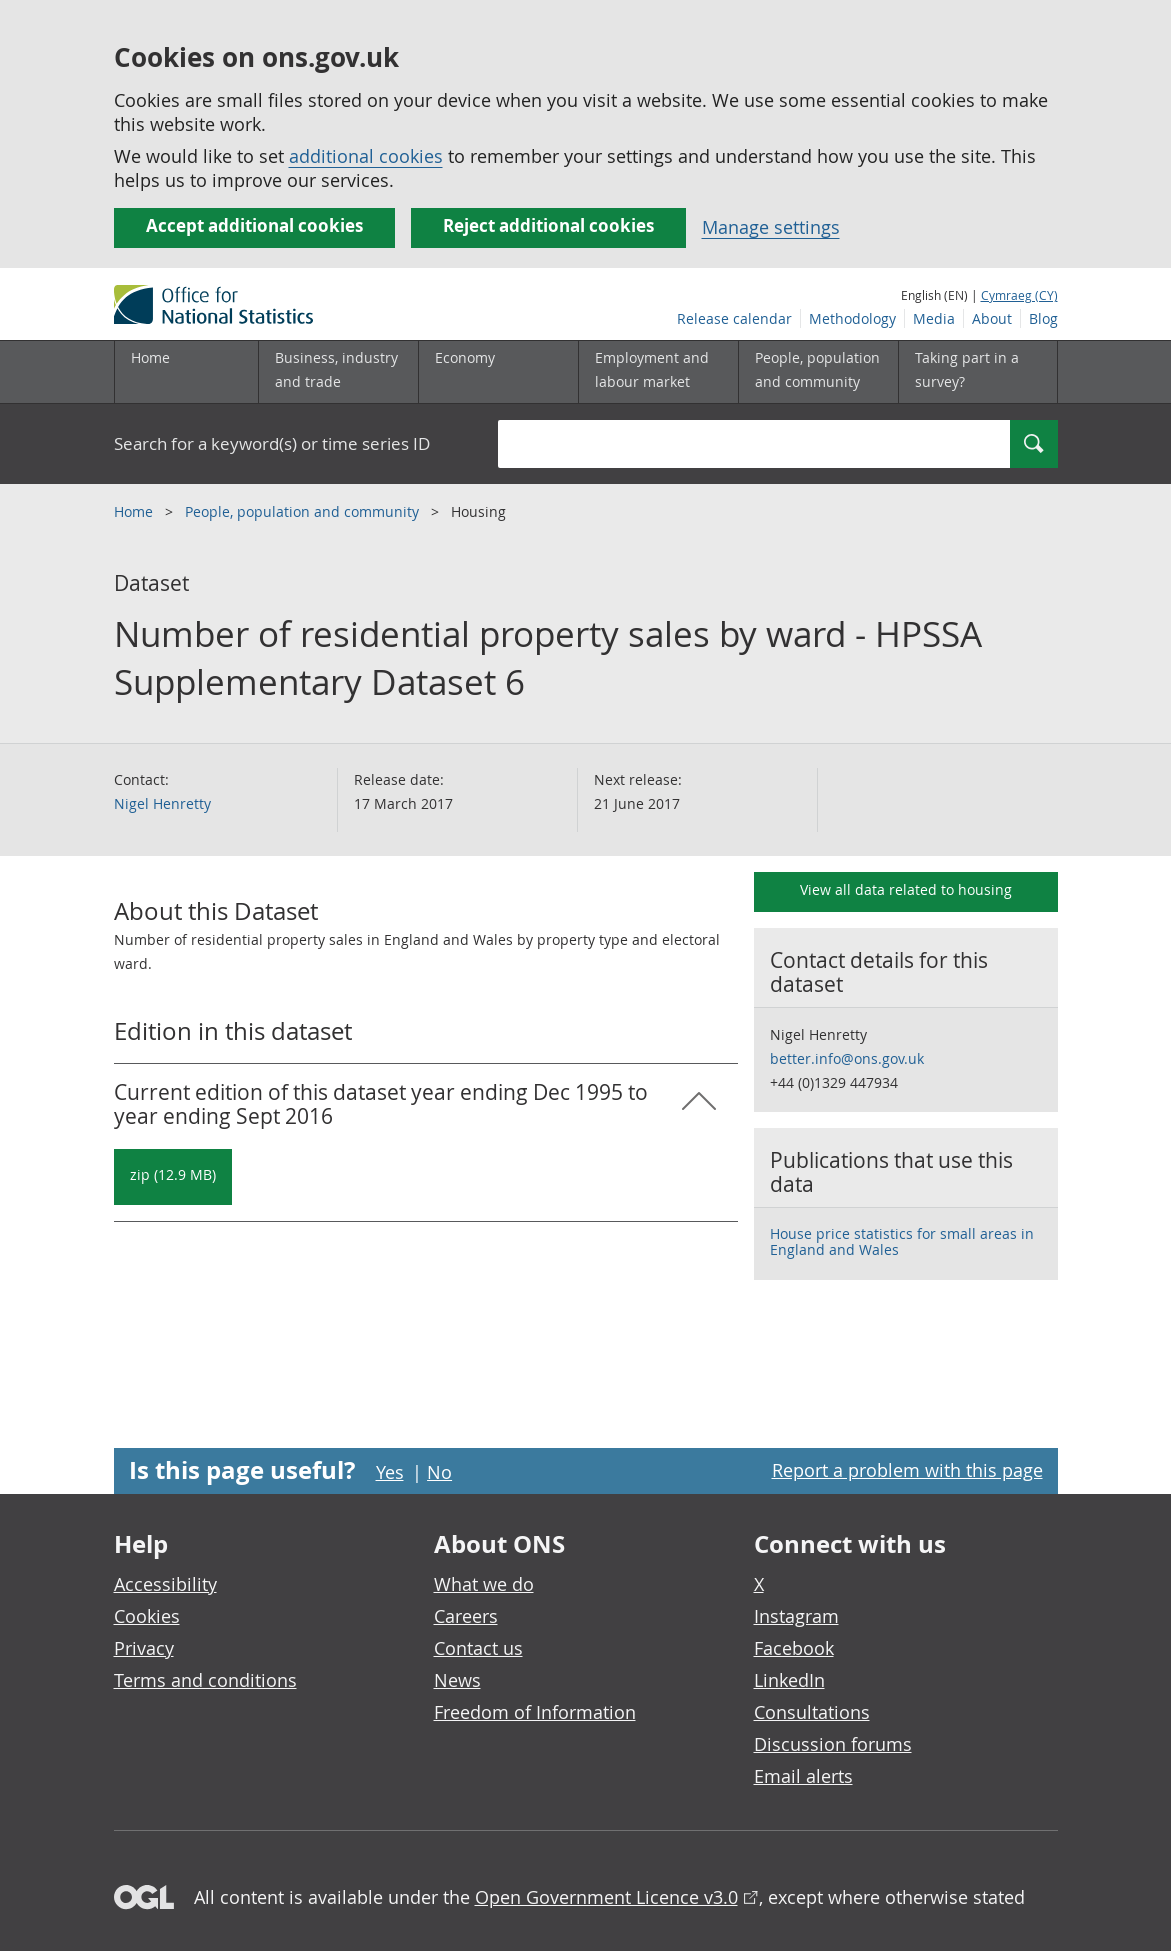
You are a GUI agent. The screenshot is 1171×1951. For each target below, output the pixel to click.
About (992, 318)
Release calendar (734, 318)
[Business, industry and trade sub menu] (338, 372)
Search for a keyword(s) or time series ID (272, 443)
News (457, 1680)
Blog (1043, 318)
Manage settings (771, 227)
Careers (466, 1616)
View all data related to (906, 889)
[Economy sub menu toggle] (498, 372)
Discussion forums (833, 1744)
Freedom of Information (535, 1712)
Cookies (147, 1616)
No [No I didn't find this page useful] (439, 1472)
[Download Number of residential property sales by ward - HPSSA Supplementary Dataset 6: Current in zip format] (173, 1177)
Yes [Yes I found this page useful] (390, 1472)
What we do (484, 1584)
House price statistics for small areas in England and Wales (902, 1241)
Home (150, 357)
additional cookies (366, 156)
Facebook (794, 1648)
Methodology (852, 318)
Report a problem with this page (907, 1470)
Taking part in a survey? (967, 369)
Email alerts (803, 1776)
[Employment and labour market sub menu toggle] (658, 372)
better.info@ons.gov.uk (847, 1058)
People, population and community (304, 511)
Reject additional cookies (548, 225)
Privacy (144, 1648)
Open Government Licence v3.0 (606, 1897)
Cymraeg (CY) (1019, 295)
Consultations (812, 1712)
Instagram (796, 1616)
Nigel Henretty (162, 803)
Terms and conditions (205, 1680)
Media (934, 318)
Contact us (478, 1648)
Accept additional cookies (254, 225)
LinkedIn (789, 1680)
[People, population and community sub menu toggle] (818, 372)
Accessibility (165, 1584)
